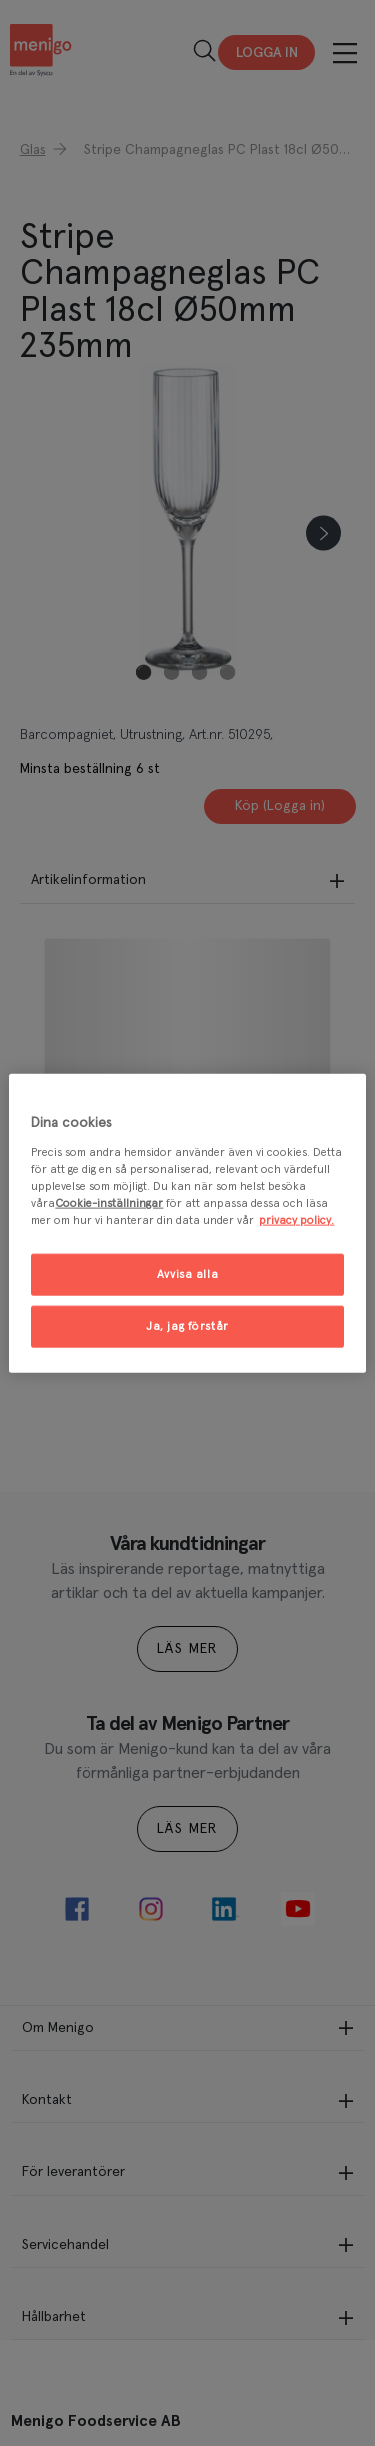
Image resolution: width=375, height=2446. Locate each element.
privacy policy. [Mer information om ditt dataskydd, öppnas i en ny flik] (296, 1219)
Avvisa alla (187, 1274)
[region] (187, 1223)
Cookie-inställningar (109, 1202)
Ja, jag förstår (187, 1325)
